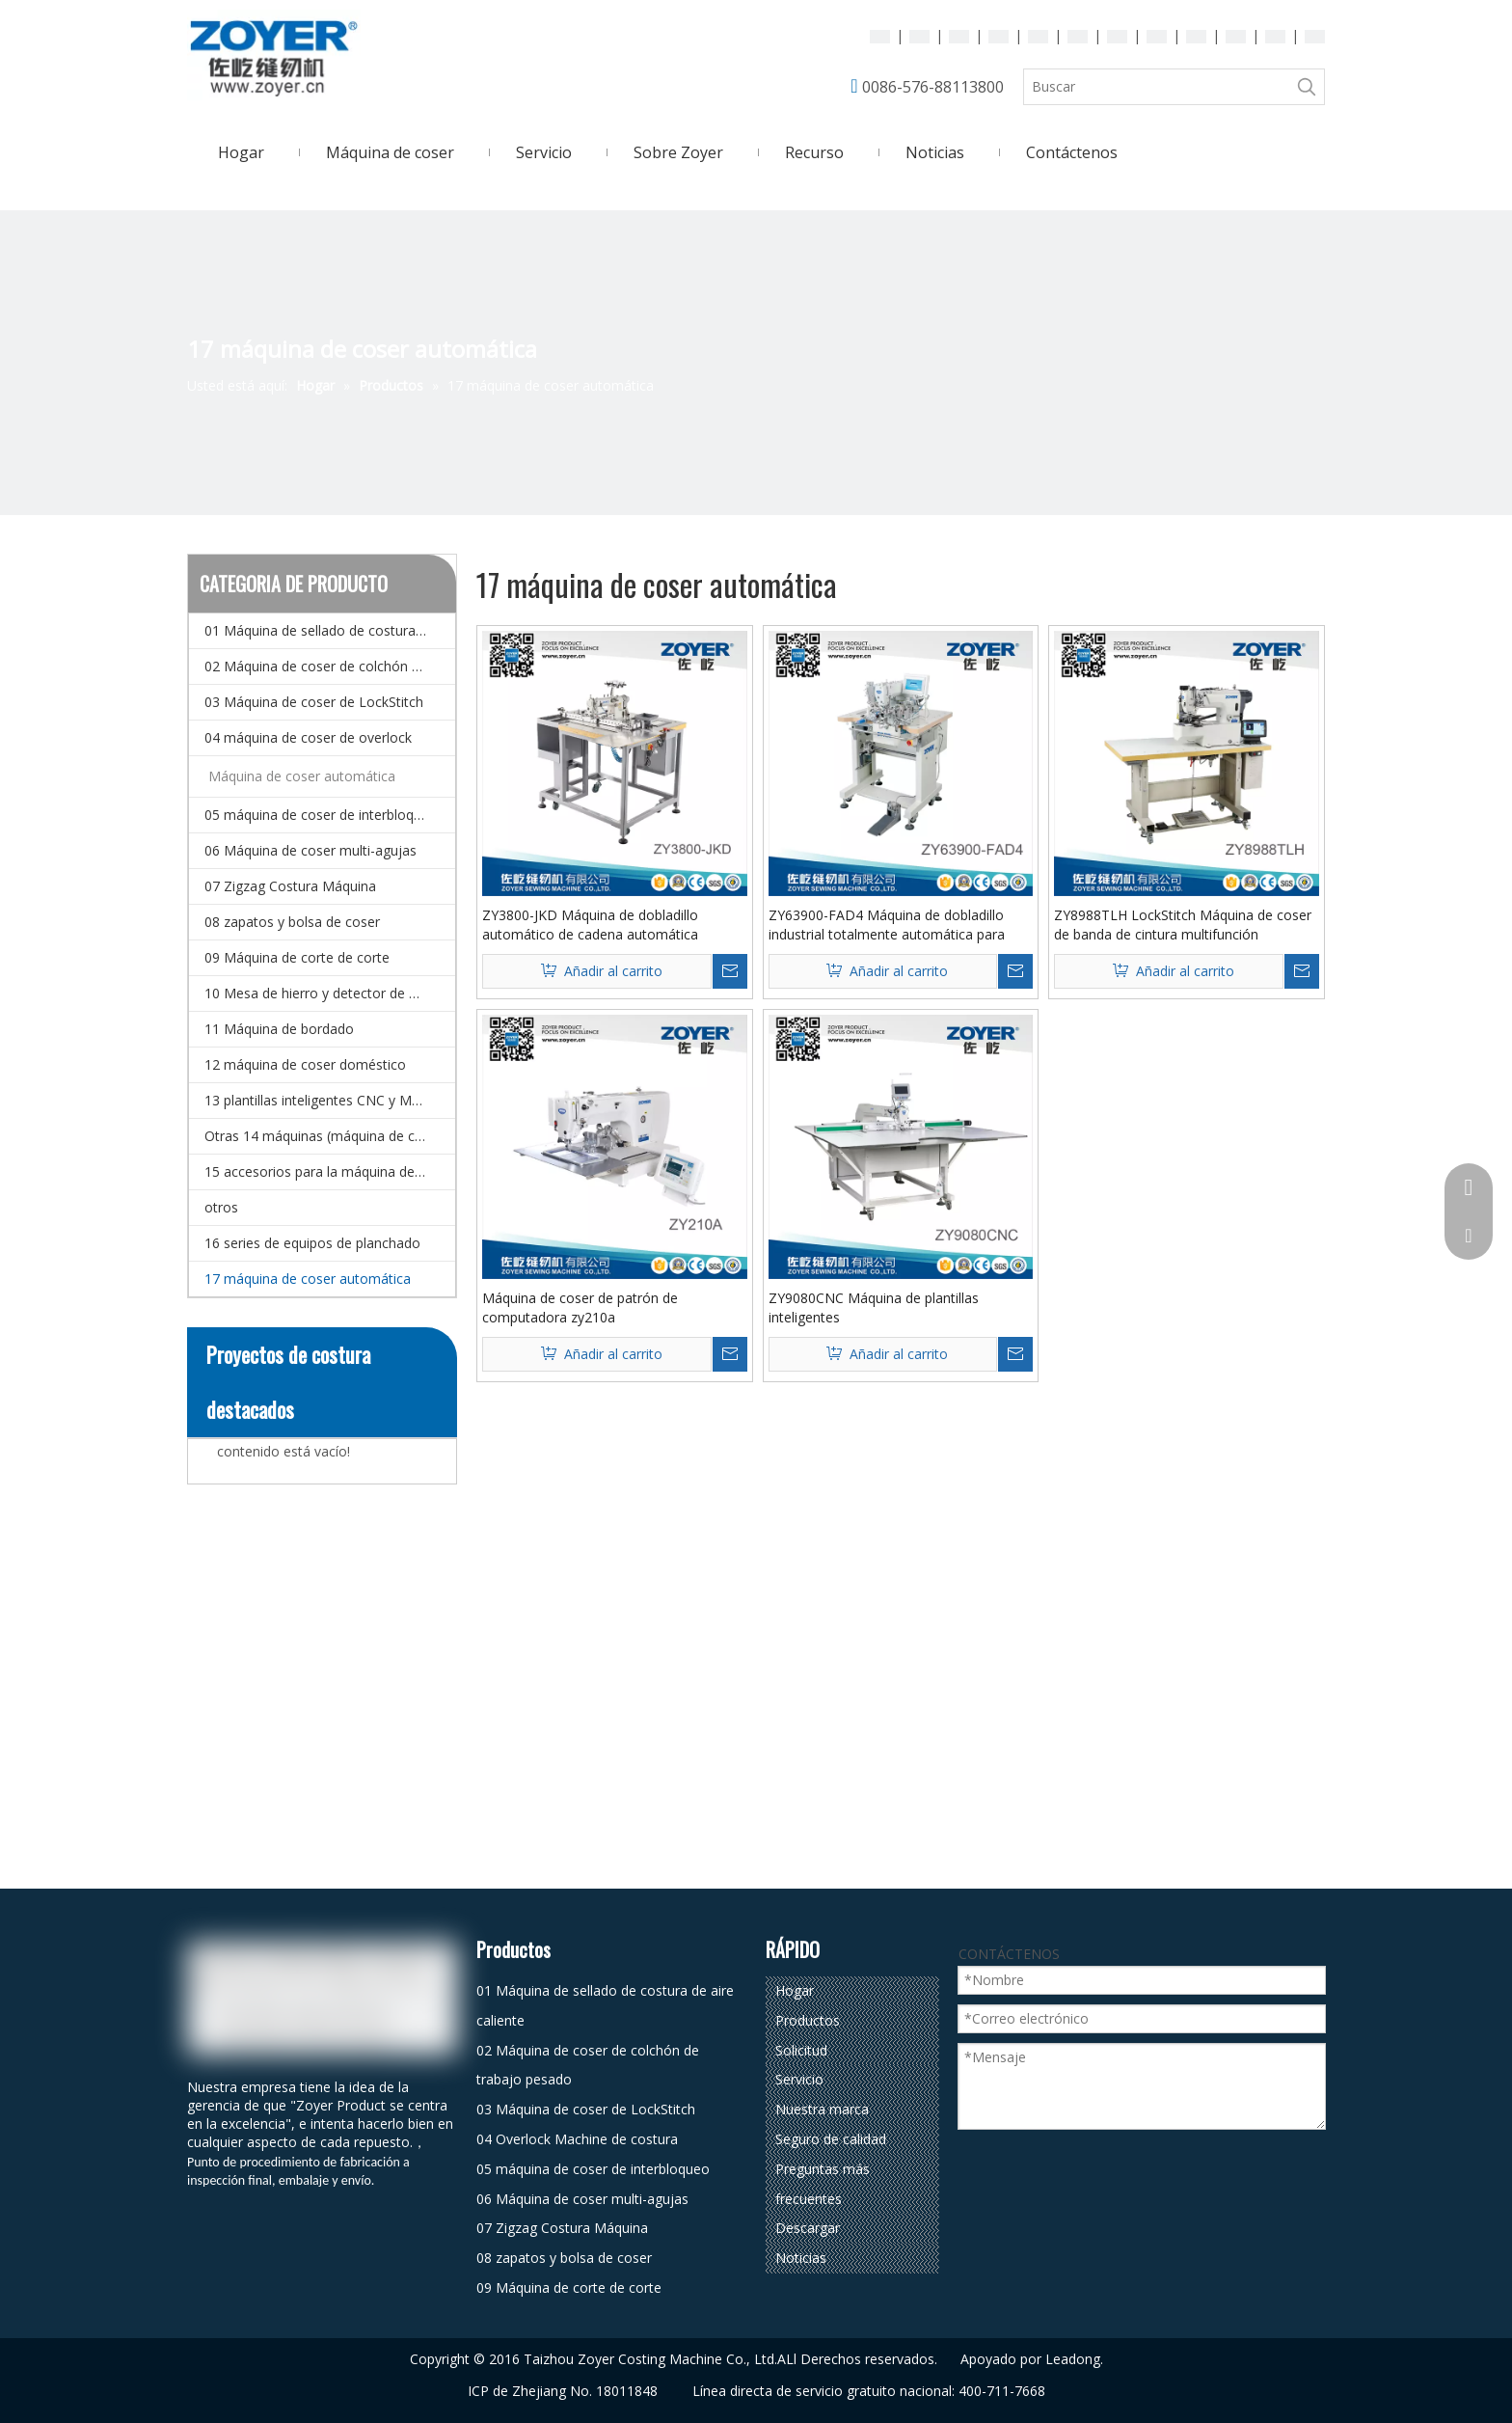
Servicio (799, 2079)
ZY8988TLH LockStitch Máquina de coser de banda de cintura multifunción (1182, 924)
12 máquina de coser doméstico (305, 1064)
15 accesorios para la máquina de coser (328, 1171)
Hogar (794, 1990)
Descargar (807, 2228)
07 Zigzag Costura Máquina (290, 886)
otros (221, 1207)
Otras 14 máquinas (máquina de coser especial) (329, 1136)
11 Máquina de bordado (279, 1029)
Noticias (800, 2257)
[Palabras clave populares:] (1306, 86)
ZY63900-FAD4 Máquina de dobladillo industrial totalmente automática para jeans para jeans (887, 925)
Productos (807, 2020)
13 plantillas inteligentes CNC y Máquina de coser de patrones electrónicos (329, 1100)
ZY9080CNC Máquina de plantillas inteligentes (874, 1307)
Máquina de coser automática (301, 776)
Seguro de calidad (830, 2139)
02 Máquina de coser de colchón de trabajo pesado (329, 666)
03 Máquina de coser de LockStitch (313, 702)
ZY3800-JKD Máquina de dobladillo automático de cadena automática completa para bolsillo (590, 925)
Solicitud (801, 2050)
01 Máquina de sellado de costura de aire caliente (329, 630)
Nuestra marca (822, 2109)
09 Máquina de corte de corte (297, 957)
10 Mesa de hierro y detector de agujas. (328, 993)
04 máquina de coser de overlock (308, 737)
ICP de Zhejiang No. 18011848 (563, 2391)
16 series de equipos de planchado (312, 1243)
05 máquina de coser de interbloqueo (321, 814)
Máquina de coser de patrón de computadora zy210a (580, 1307)
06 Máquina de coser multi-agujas (310, 850)
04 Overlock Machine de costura (577, 2139)
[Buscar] (1156, 86)
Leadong (1072, 2359)
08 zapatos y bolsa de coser (292, 921)
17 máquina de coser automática (307, 1278)
